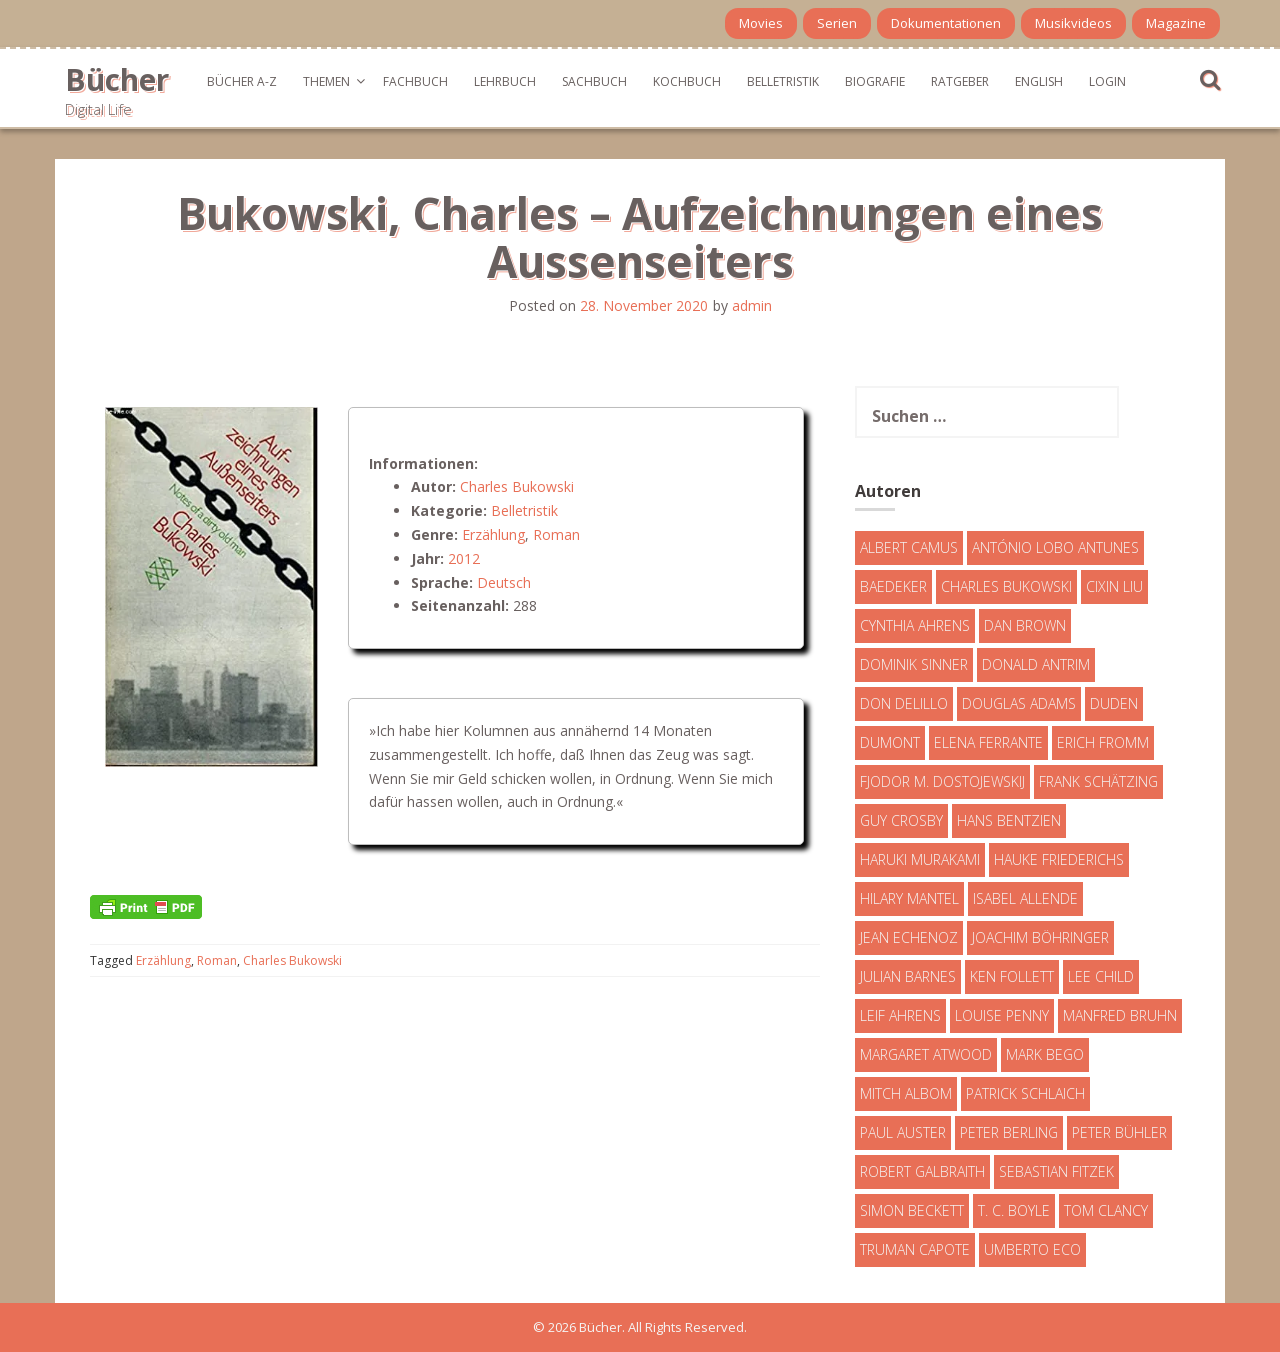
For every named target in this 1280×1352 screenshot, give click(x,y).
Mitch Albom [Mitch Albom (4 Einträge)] (906, 1093)
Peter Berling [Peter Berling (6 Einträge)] (1009, 1132)
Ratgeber (960, 81)
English (1039, 81)
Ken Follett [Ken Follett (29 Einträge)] (1012, 976)
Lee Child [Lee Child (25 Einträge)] (1101, 976)
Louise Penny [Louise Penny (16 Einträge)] (1002, 1015)
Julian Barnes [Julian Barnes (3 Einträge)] (908, 976)
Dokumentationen (946, 23)
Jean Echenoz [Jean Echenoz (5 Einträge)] (909, 937)
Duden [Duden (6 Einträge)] (1114, 703)
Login (1107, 81)
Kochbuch (687, 81)
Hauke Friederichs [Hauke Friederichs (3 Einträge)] (1059, 859)
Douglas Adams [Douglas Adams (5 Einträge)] (1019, 703)
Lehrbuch (505, 81)
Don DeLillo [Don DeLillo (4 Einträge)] (904, 703)
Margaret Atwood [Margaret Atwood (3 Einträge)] (926, 1054)
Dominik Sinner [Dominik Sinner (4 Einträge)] (914, 664)
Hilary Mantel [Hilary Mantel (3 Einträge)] (909, 898)
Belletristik (783, 81)
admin (752, 305)
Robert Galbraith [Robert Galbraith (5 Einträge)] (922, 1171)
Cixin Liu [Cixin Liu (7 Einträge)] (1114, 586)
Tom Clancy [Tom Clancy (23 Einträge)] (1106, 1210)
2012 (464, 558)
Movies (761, 23)
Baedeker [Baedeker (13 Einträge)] (893, 586)
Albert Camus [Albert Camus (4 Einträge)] (909, 547)
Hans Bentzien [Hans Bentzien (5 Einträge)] (1009, 820)
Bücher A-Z (242, 81)
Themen (326, 81)
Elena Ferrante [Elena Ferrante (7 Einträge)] (988, 742)
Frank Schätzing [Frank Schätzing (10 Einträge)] (1098, 781)
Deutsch (504, 582)
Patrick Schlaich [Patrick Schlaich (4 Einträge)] (1025, 1093)
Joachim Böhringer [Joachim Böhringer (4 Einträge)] (1040, 937)
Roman (556, 534)
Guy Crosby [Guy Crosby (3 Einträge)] (901, 820)
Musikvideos (1073, 23)
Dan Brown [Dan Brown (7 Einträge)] (1025, 625)
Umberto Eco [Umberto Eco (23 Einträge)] (1032, 1249)
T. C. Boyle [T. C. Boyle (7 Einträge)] (1014, 1210)
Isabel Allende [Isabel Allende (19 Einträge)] (1025, 898)
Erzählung (493, 534)
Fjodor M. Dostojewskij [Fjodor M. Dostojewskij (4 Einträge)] (942, 781)
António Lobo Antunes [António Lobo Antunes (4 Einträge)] (1055, 547)
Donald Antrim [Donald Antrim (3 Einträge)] (1036, 664)
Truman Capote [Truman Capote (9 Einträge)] (915, 1249)
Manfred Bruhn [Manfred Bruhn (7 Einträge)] (1120, 1015)
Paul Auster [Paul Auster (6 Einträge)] (903, 1132)
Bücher (117, 79)
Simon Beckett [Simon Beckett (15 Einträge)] (912, 1210)
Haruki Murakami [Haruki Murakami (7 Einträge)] (920, 859)
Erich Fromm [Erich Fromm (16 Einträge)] (1103, 742)
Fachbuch (415, 81)
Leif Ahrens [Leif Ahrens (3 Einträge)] (900, 1015)
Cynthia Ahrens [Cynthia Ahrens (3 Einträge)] (915, 625)
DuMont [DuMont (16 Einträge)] (890, 742)
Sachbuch (594, 81)
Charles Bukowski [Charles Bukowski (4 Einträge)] (1006, 586)
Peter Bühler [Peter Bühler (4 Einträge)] (1119, 1132)
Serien (837, 23)
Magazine (1176, 23)
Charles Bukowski (517, 486)
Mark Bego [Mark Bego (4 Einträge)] (1045, 1054)
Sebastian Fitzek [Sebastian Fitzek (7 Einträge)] (1056, 1171)
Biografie (875, 81)
